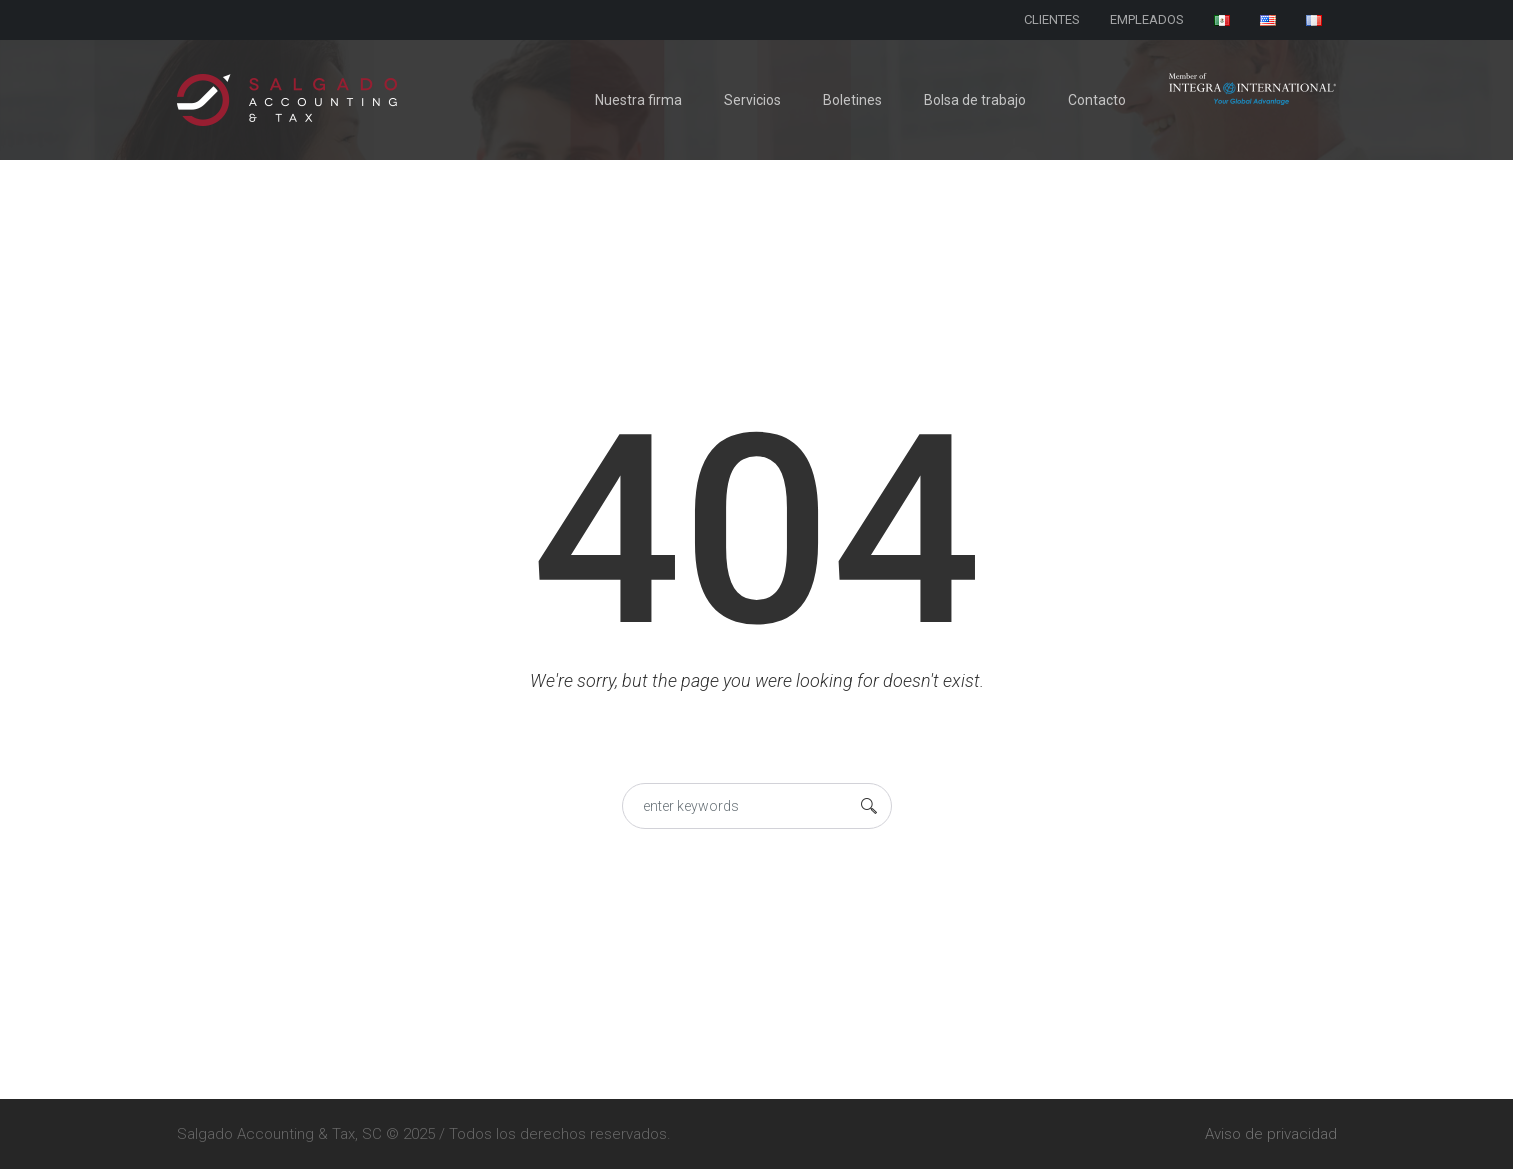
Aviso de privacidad (1271, 1134)
